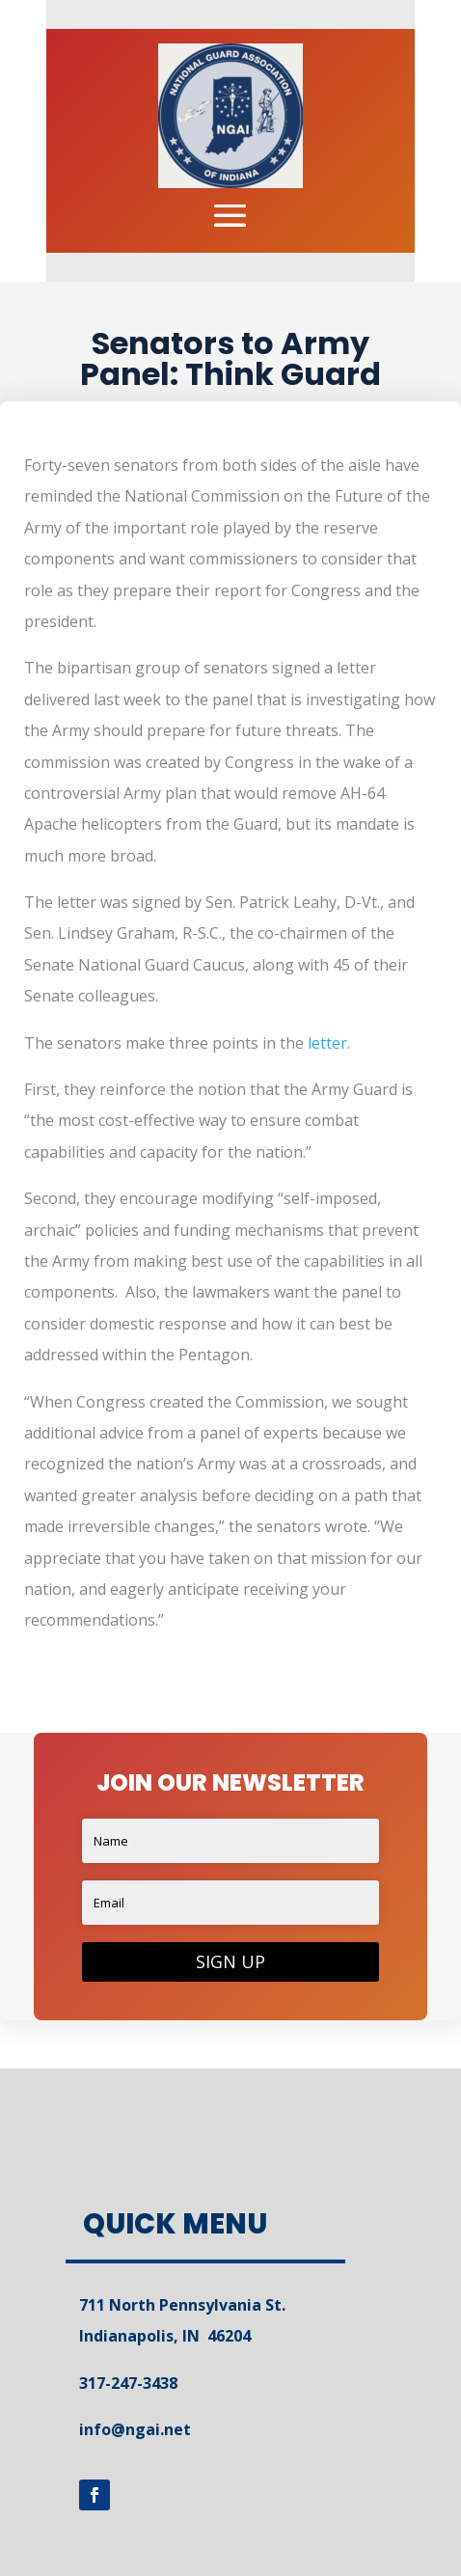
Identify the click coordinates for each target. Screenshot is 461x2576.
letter (327, 1043)
